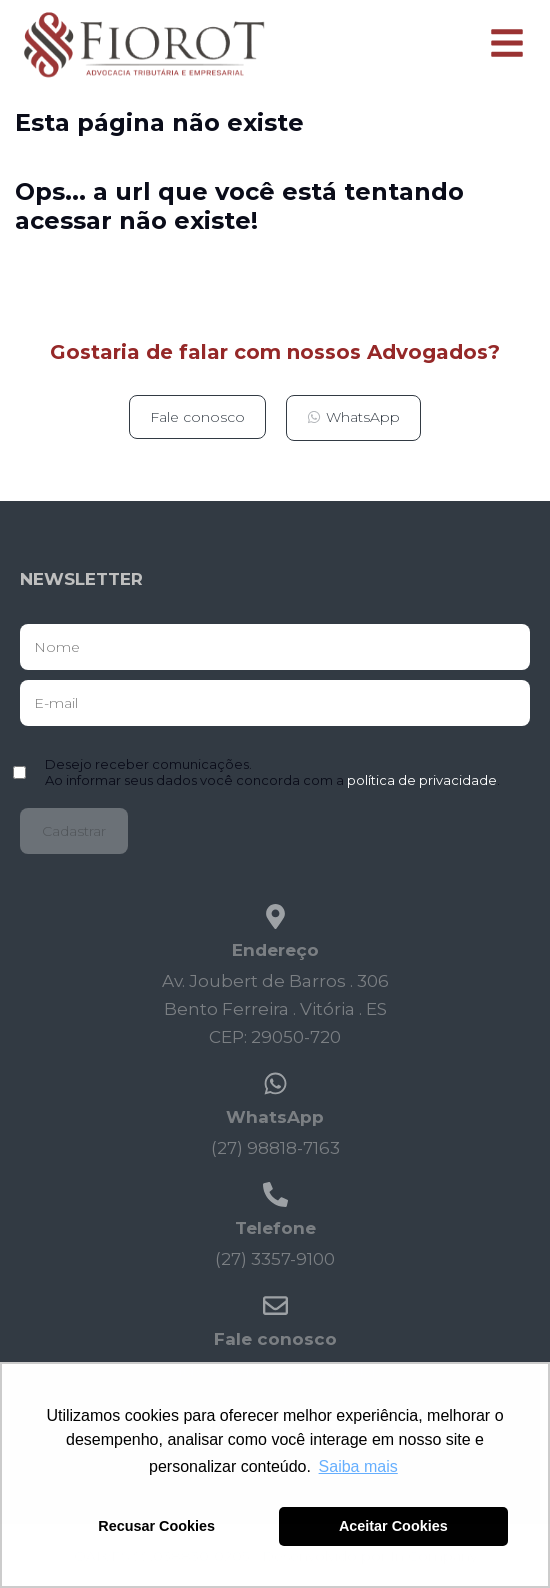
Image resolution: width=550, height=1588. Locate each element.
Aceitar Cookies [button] (393, 1526)
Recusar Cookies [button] (156, 1526)
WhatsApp (275, 1117)
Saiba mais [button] (358, 1466)
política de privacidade (422, 780)
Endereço (275, 950)
